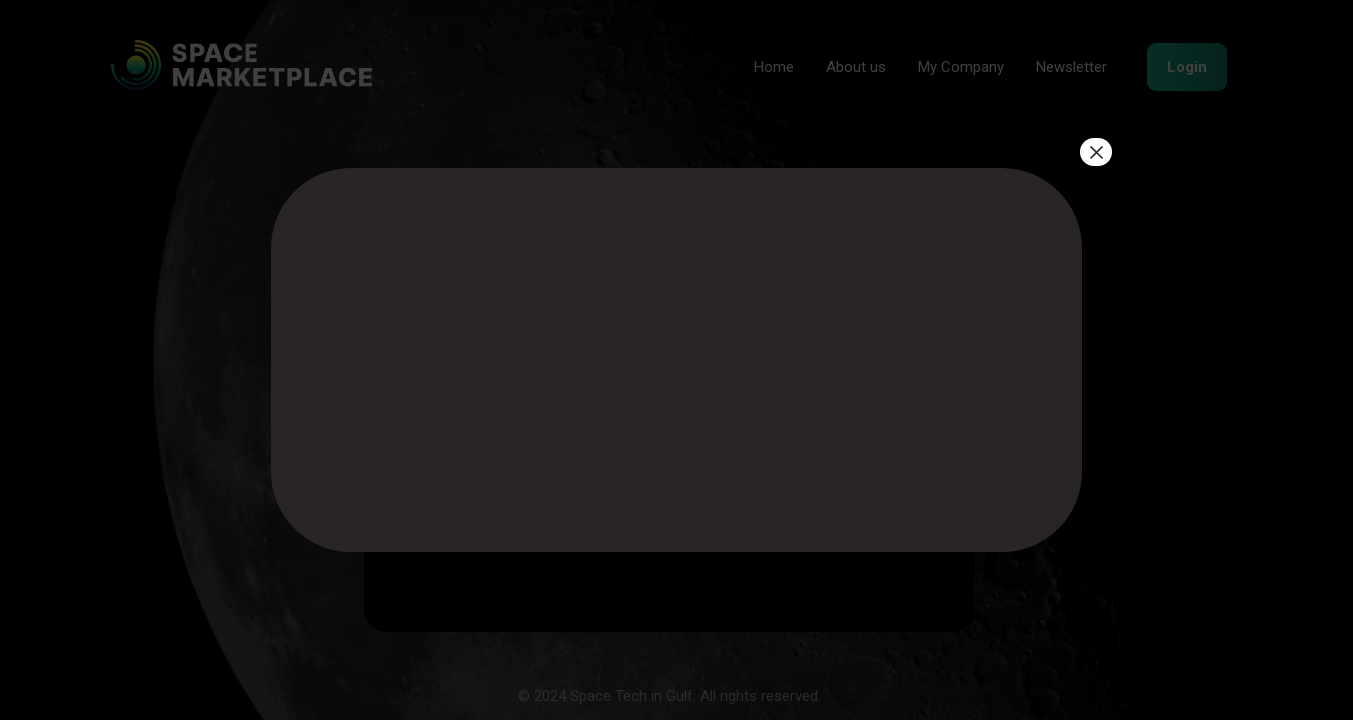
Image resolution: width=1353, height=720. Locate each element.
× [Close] (1096, 152)
